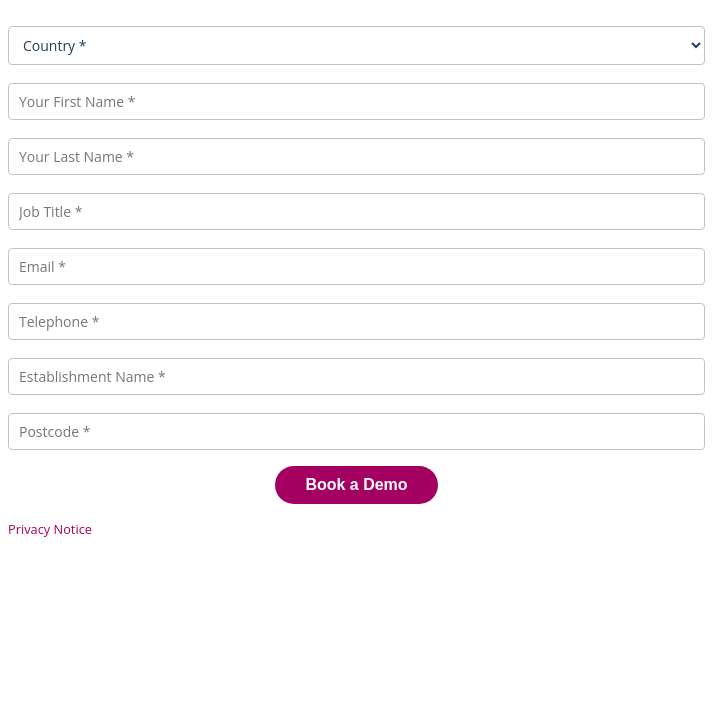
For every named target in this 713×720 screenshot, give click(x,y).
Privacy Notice (50, 529)
